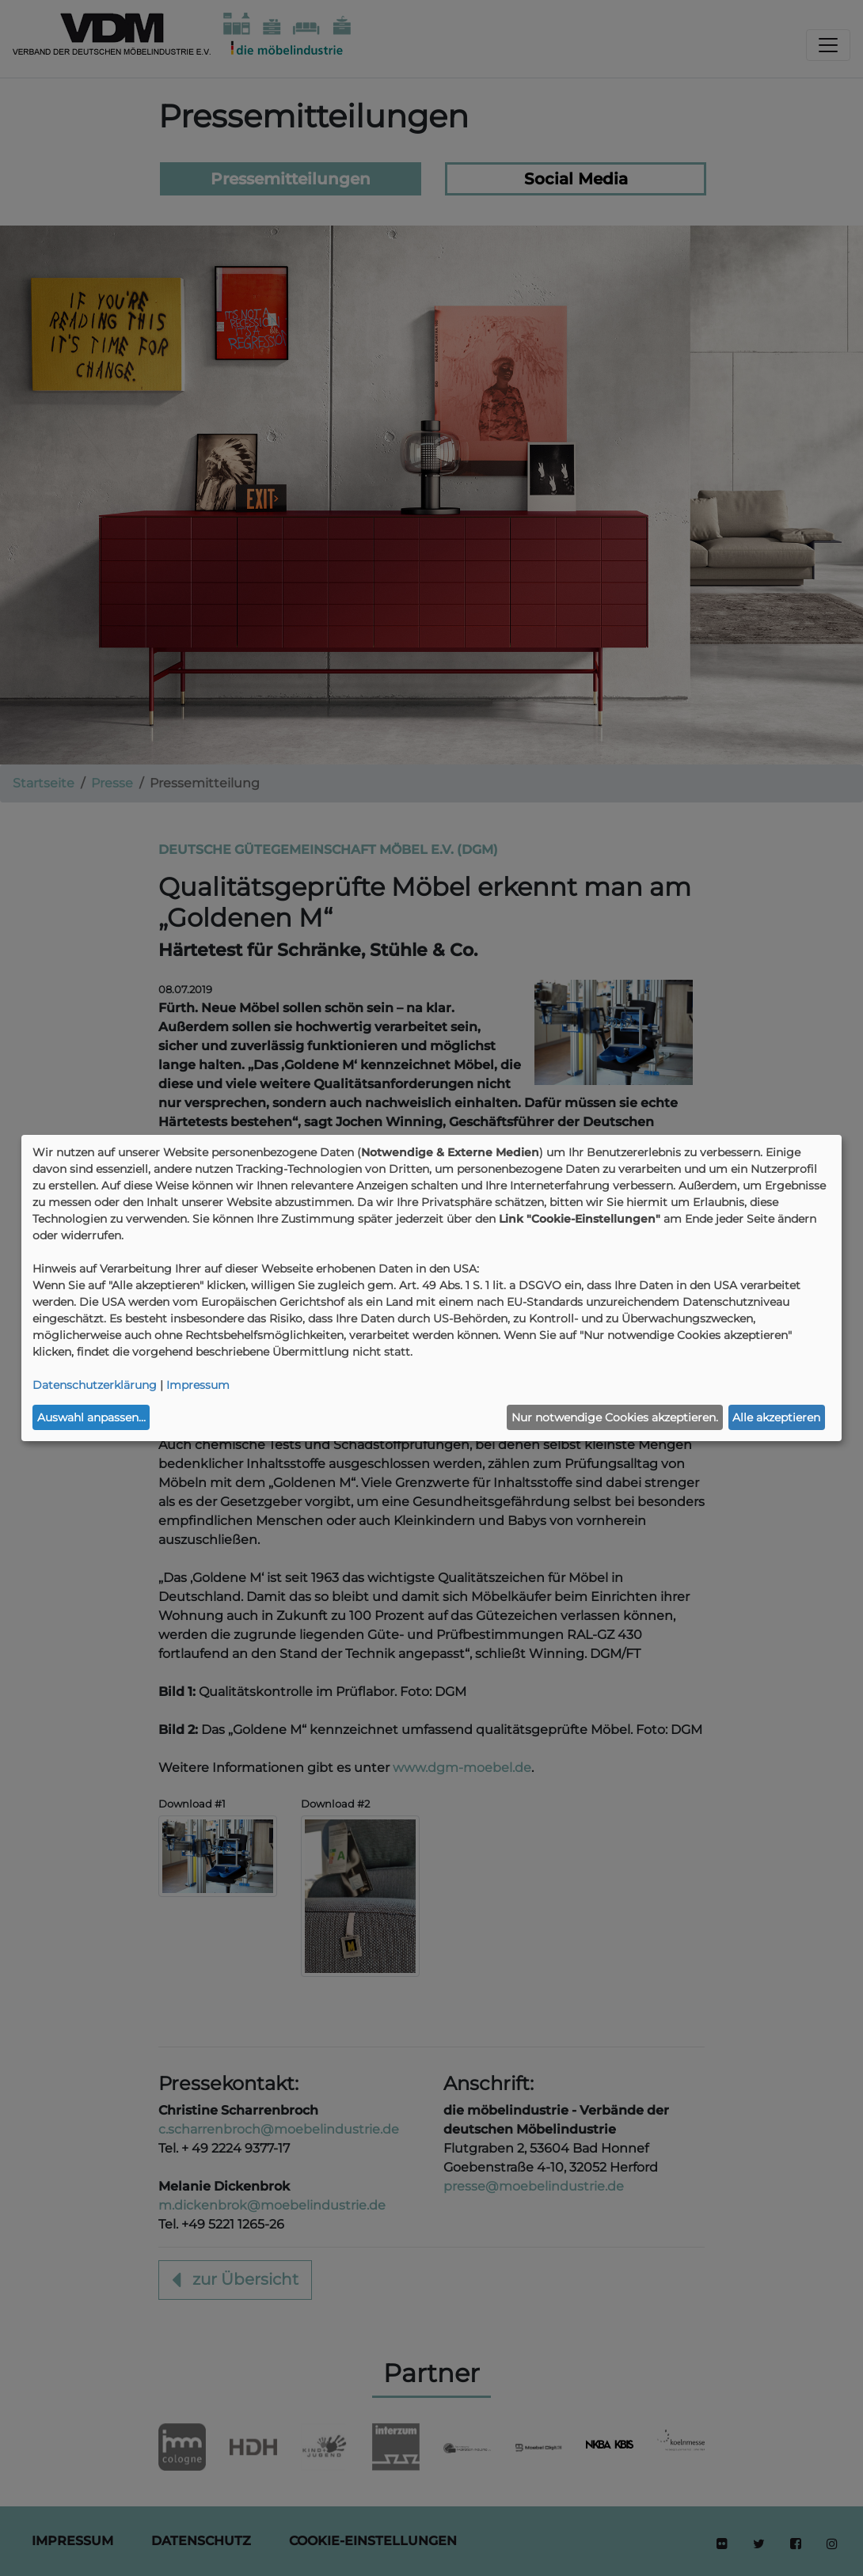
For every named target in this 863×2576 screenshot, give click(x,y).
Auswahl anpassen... (91, 1417)
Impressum (198, 1385)
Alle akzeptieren (776, 1417)
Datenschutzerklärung (94, 1385)
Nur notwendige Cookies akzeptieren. (614, 1417)
